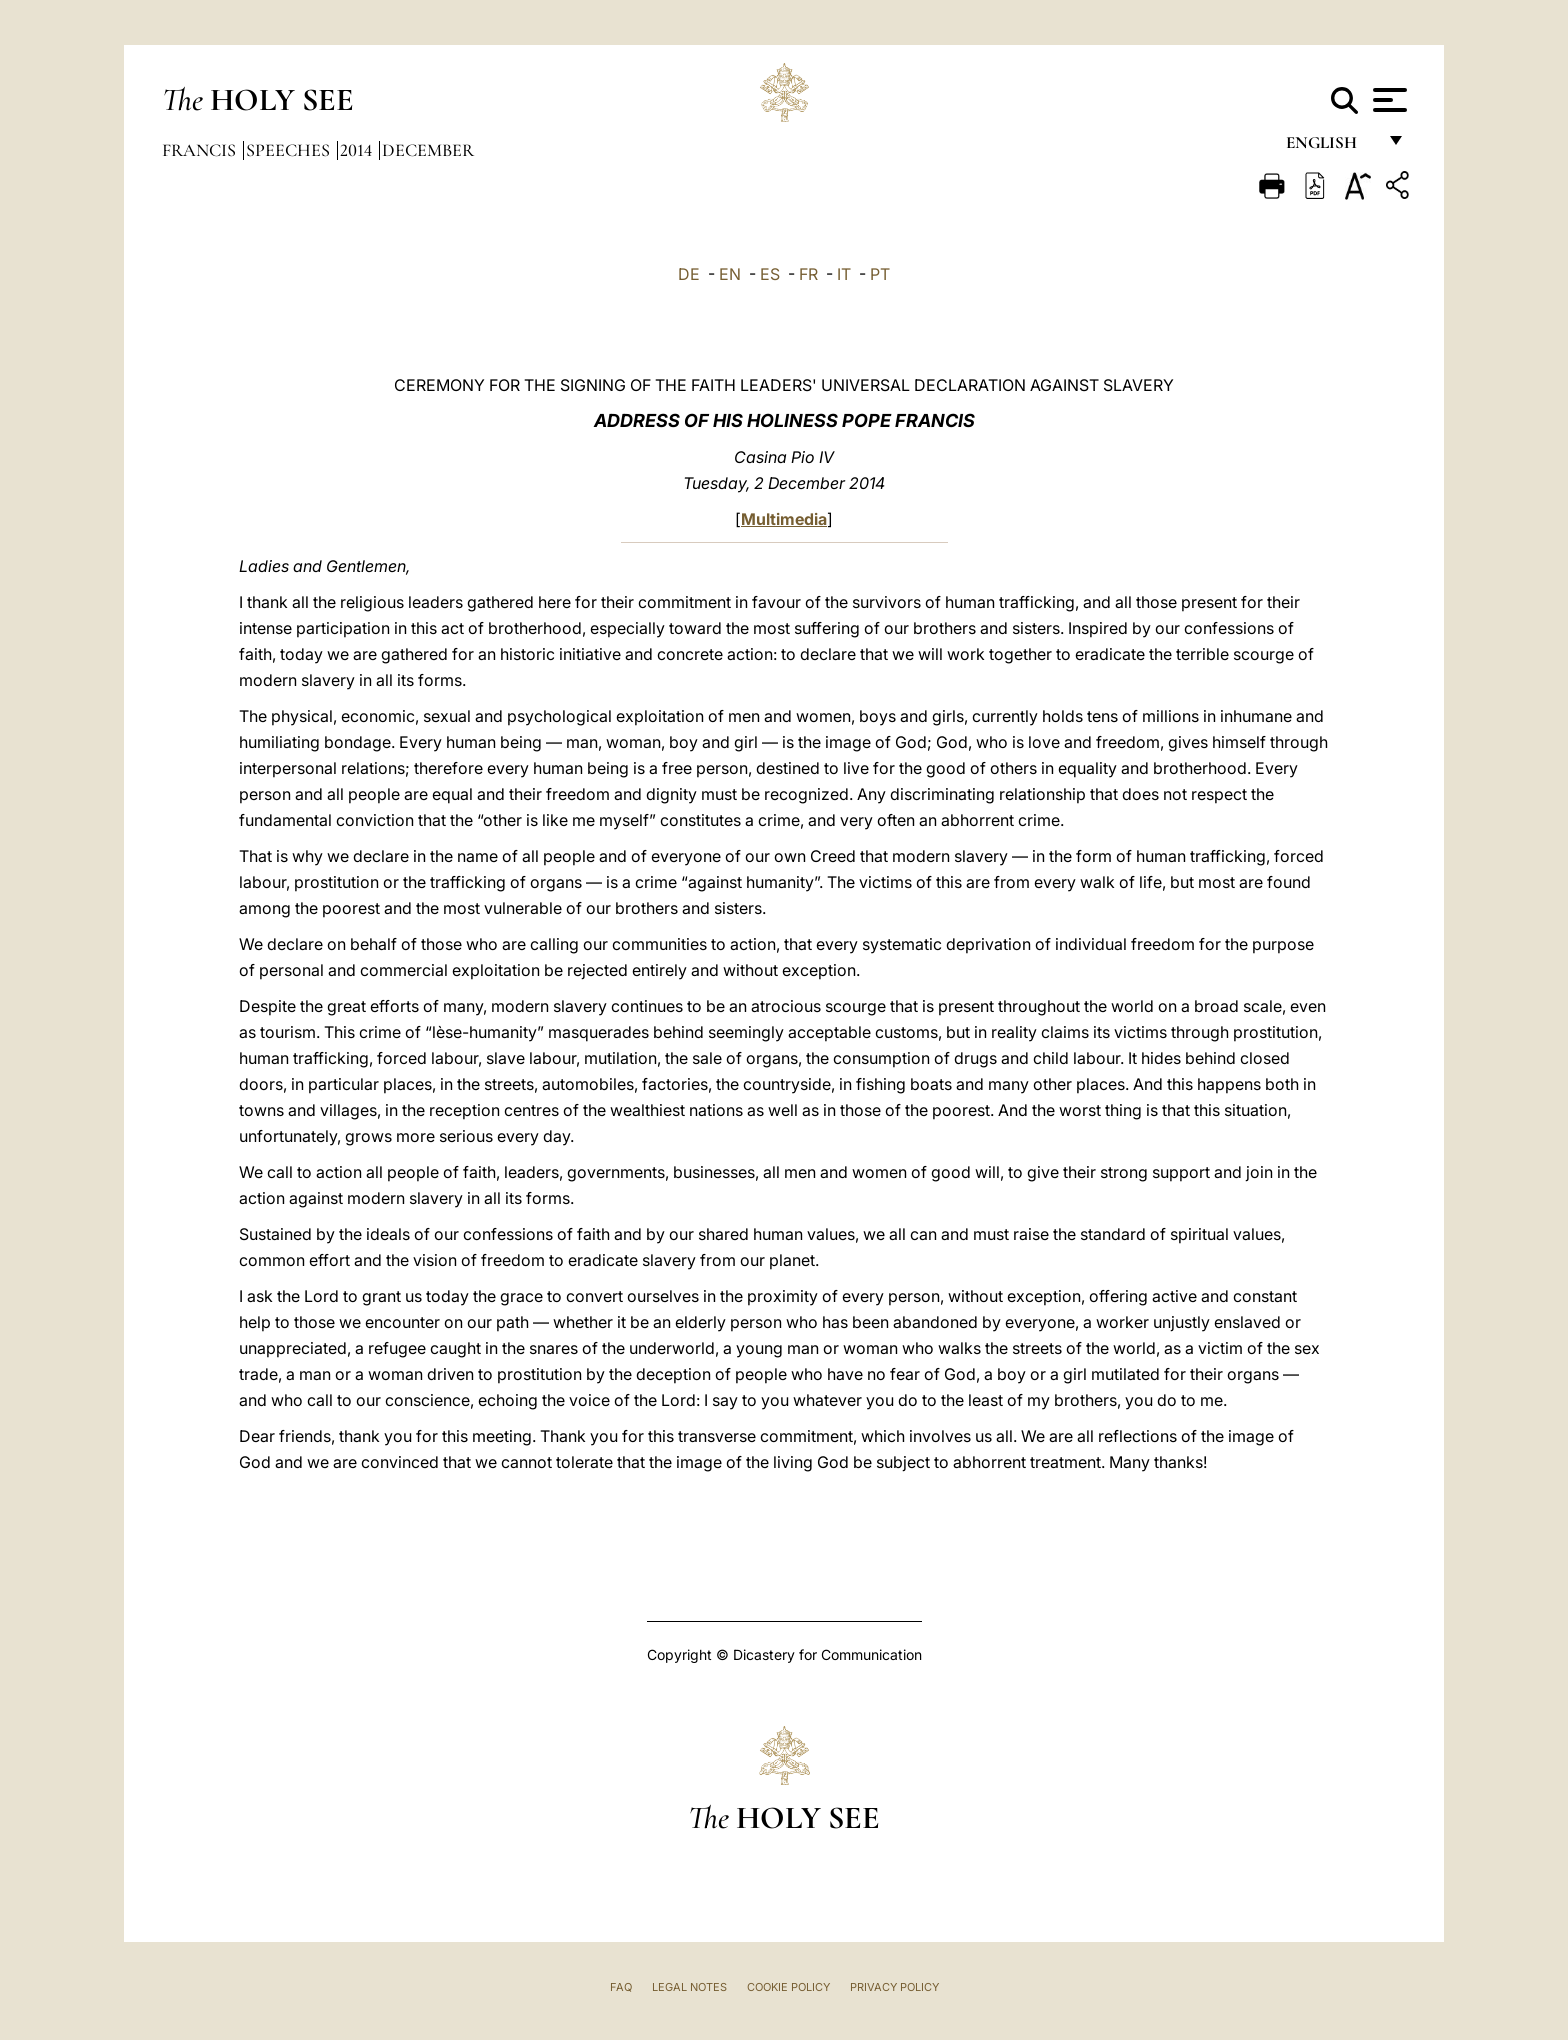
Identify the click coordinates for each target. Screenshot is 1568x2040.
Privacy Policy (894, 1987)
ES (770, 274)
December (428, 150)
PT (880, 274)
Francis (201, 150)
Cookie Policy (788, 1987)
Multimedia (784, 519)
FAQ (621, 1987)
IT (844, 274)
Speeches (290, 150)
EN (730, 274)
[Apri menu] (1387, 100)
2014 (358, 150)
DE (689, 274)
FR (808, 274)
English (1330, 147)
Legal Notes (689, 1987)
